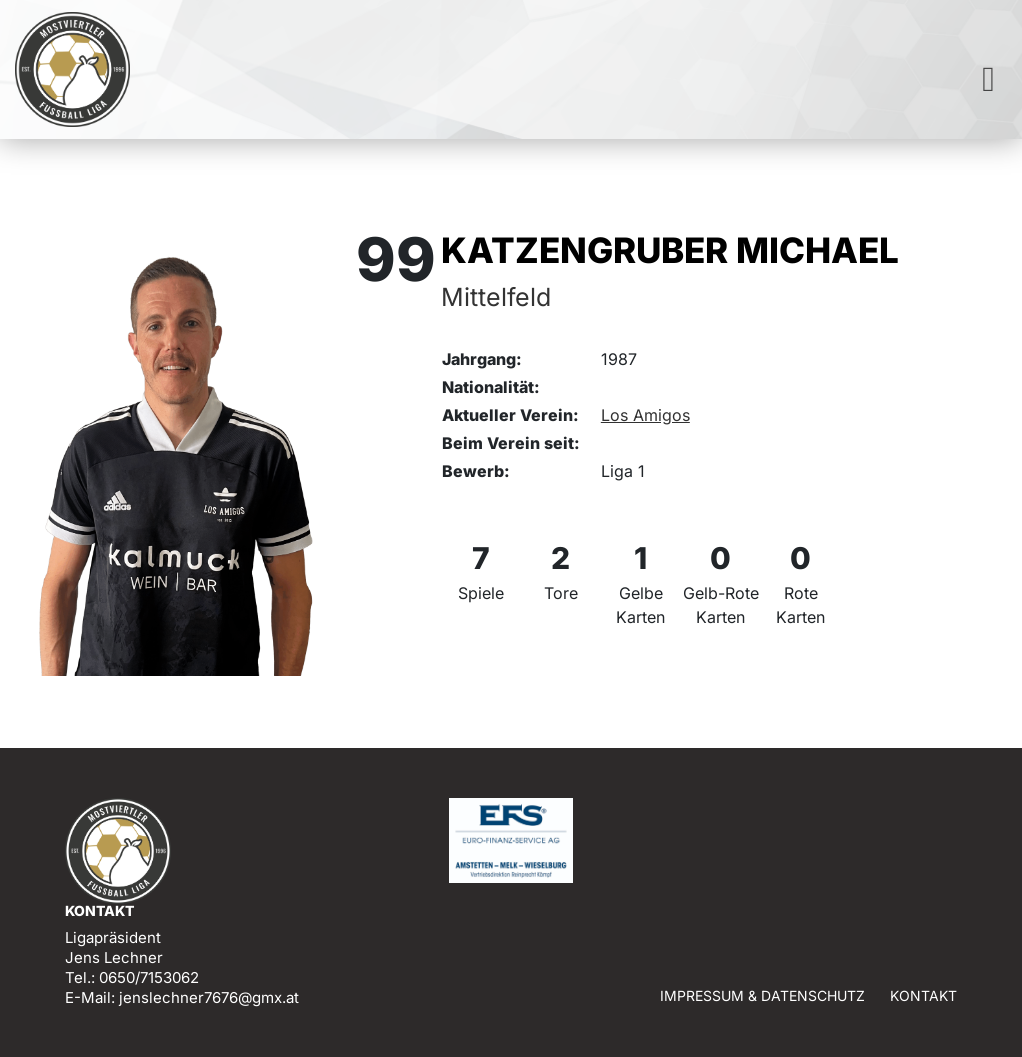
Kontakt (923, 995)
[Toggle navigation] (988, 79)
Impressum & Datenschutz (762, 995)
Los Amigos (645, 415)
